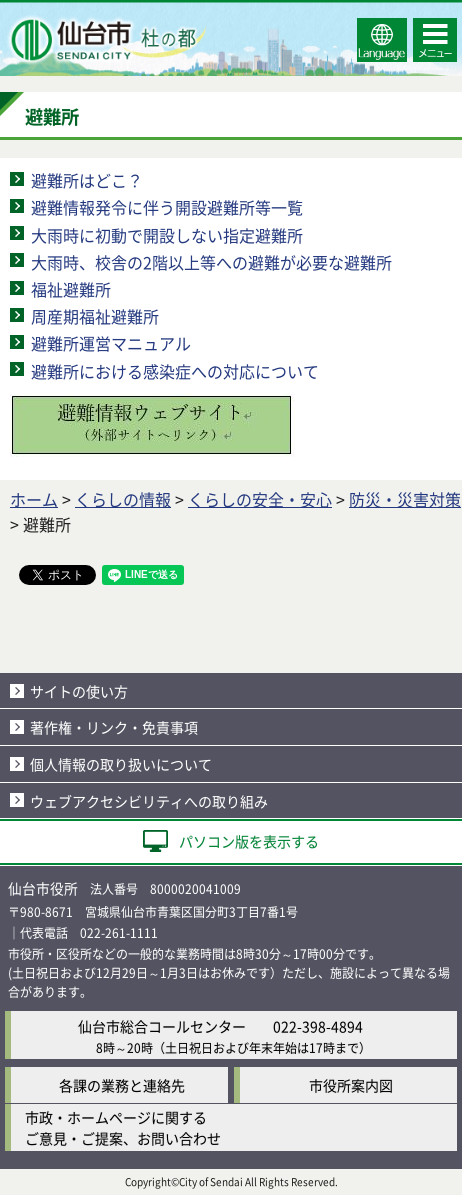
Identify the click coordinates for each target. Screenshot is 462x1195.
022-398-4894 (318, 1026)
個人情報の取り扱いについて (121, 764)
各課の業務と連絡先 (122, 1085)
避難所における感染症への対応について (175, 371)
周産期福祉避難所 (95, 316)
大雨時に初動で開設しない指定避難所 (167, 235)
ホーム (34, 499)
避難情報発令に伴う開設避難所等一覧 (167, 207)
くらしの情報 (123, 499)
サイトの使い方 (79, 691)
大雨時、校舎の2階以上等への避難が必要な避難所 (211, 262)
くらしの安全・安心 (260, 499)
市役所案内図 (351, 1085)
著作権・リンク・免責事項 (114, 727)
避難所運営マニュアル (111, 343)
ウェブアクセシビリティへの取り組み (149, 801)
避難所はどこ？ (87, 180)
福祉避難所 (71, 289)
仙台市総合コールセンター (162, 1026)
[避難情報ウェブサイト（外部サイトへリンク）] (152, 450)
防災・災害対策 (405, 499)
